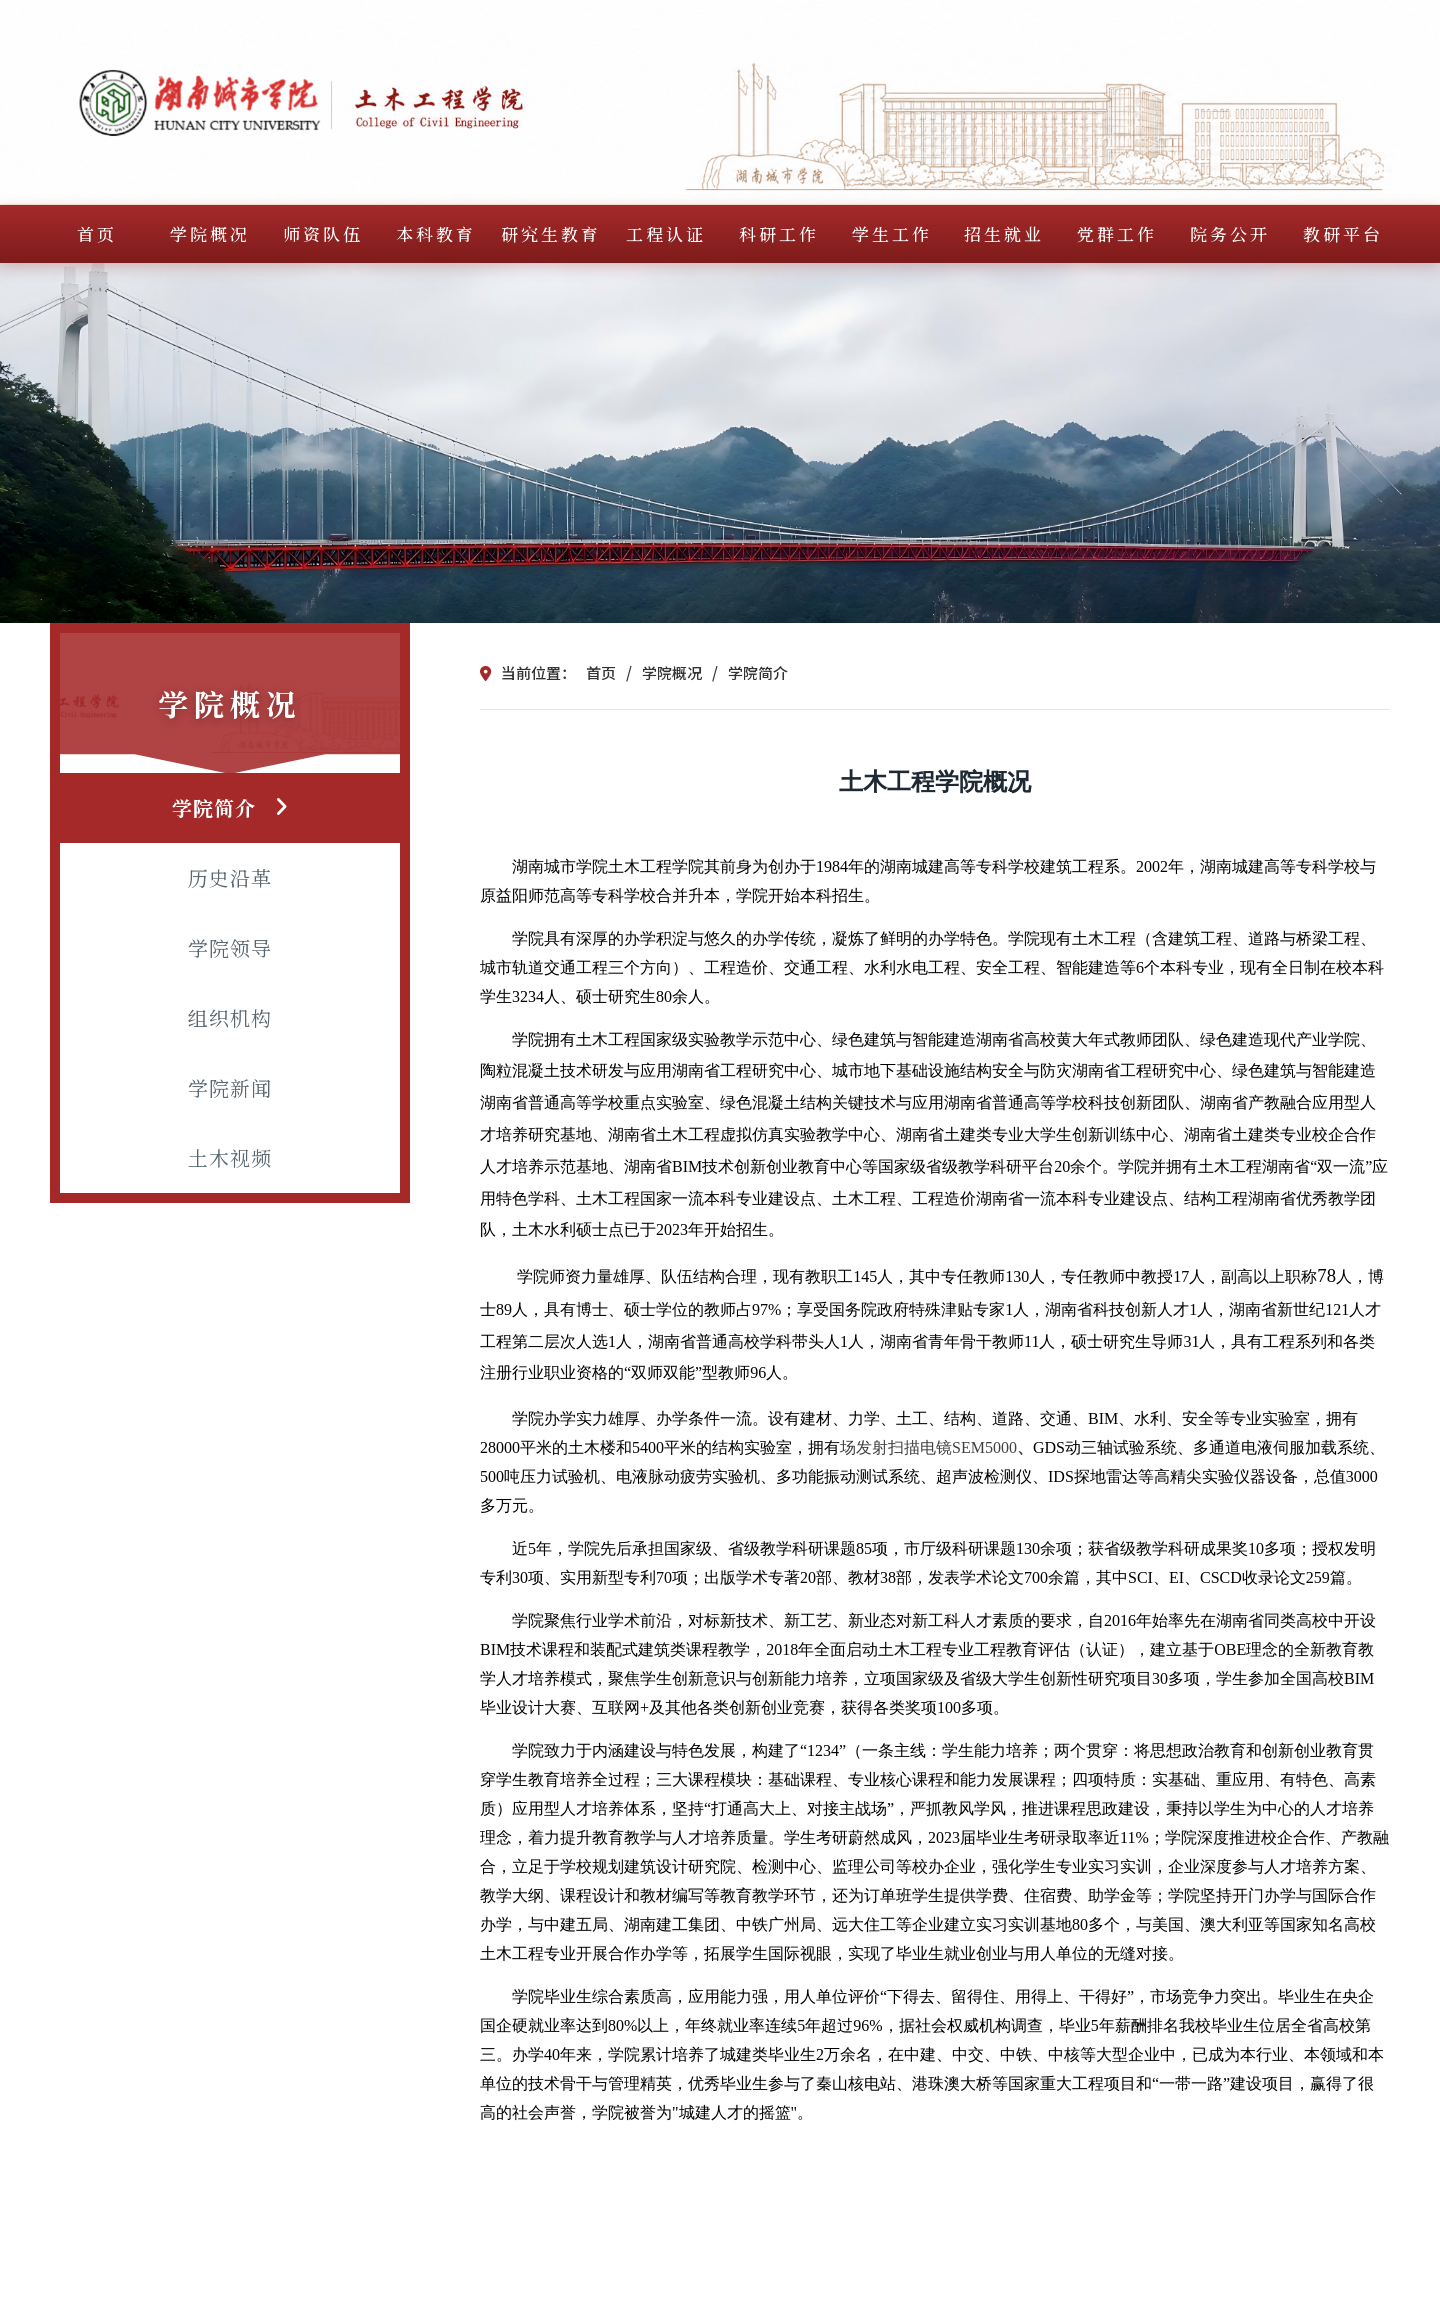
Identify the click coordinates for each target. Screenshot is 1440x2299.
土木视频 (230, 1157)
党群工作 (1117, 233)
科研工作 (779, 233)
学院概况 (210, 233)
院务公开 (1230, 233)
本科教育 (436, 233)
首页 (97, 233)
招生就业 (1004, 233)
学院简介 (214, 807)
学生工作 (892, 233)
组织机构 (230, 1017)
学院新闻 (230, 1087)
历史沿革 (230, 877)
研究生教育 (551, 233)
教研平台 (1343, 233)
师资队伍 (323, 233)
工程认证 (666, 233)
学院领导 (230, 947)
